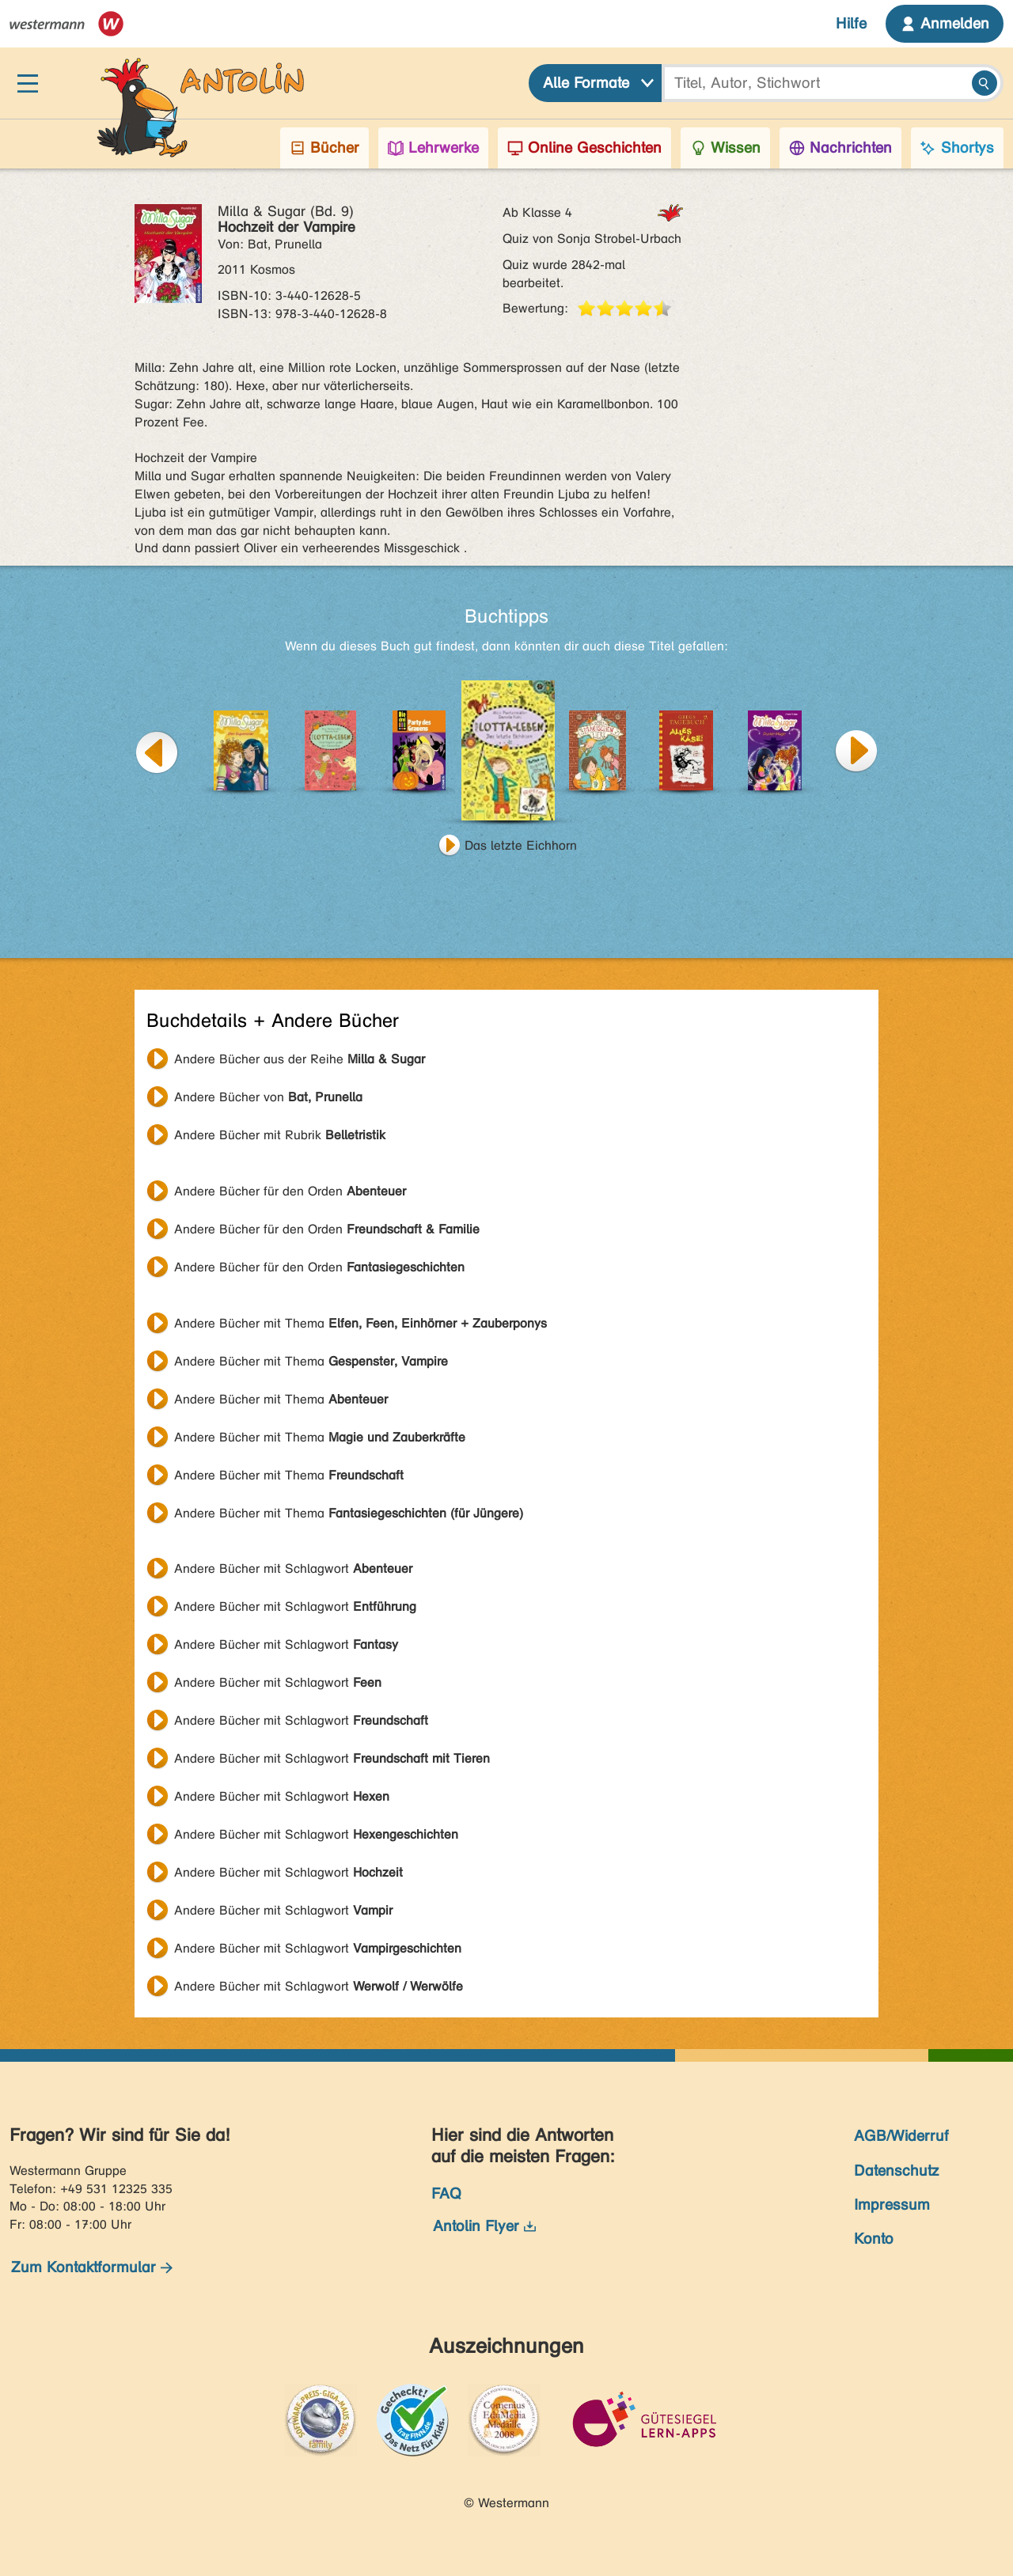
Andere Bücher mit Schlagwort (293, 1568)
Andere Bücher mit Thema (360, 1323)
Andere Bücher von (268, 1096)
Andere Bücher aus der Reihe (299, 1058)
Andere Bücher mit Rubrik (279, 1134)
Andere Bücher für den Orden (290, 1191)
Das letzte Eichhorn (521, 845)
